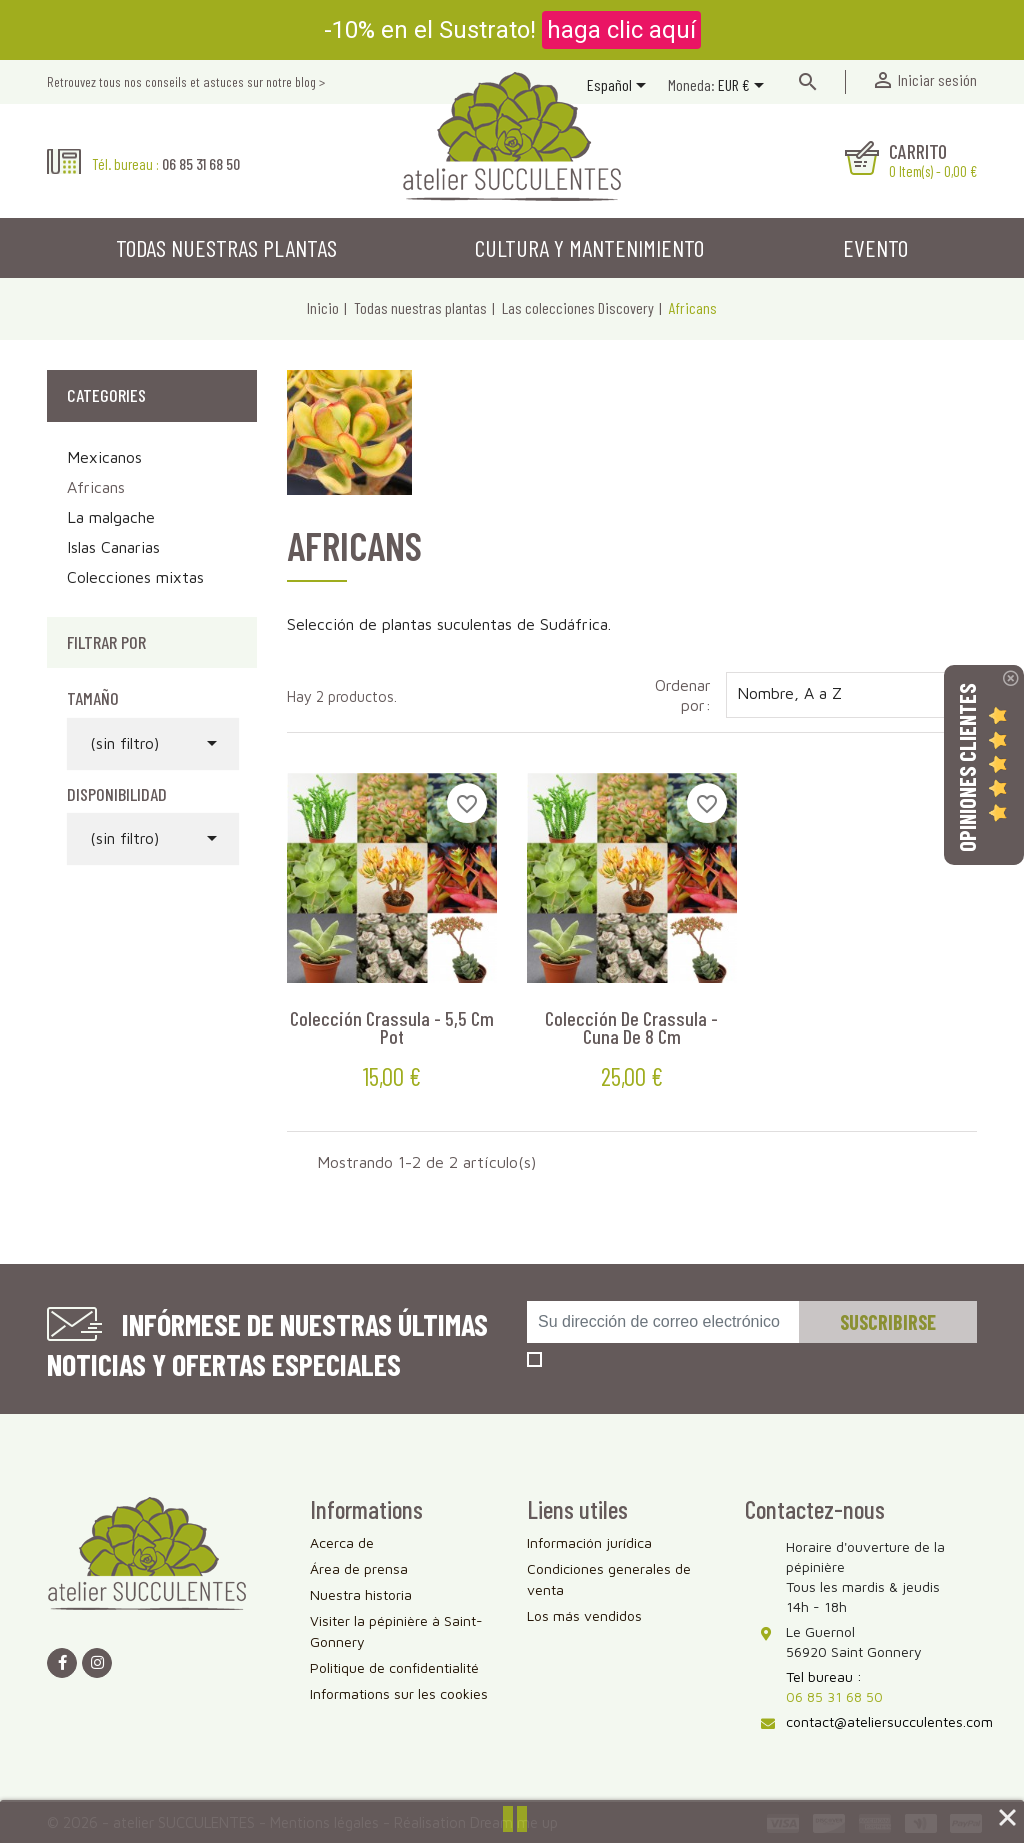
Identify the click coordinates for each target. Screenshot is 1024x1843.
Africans (96, 487)
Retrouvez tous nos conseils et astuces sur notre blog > (186, 81)
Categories (106, 395)
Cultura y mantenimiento (589, 247)
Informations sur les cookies (399, 1693)
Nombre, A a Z (851, 695)
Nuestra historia (361, 1594)
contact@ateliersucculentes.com (889, 1721)
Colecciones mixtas (135, 577)
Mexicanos (104, 457)
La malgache (111, 517)
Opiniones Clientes (967, 767)
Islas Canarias (113, 547)
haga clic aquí (621, 30)
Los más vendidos (584, 1615)
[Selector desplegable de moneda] (744, 87)
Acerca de (342, 1542)
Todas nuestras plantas (226, 247)
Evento (875, 247)
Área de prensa (359, 1568)
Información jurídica (589, 1542)
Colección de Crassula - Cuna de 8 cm (631, 1027)
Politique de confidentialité (394, 1667)
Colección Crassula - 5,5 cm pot (392, 1027)
